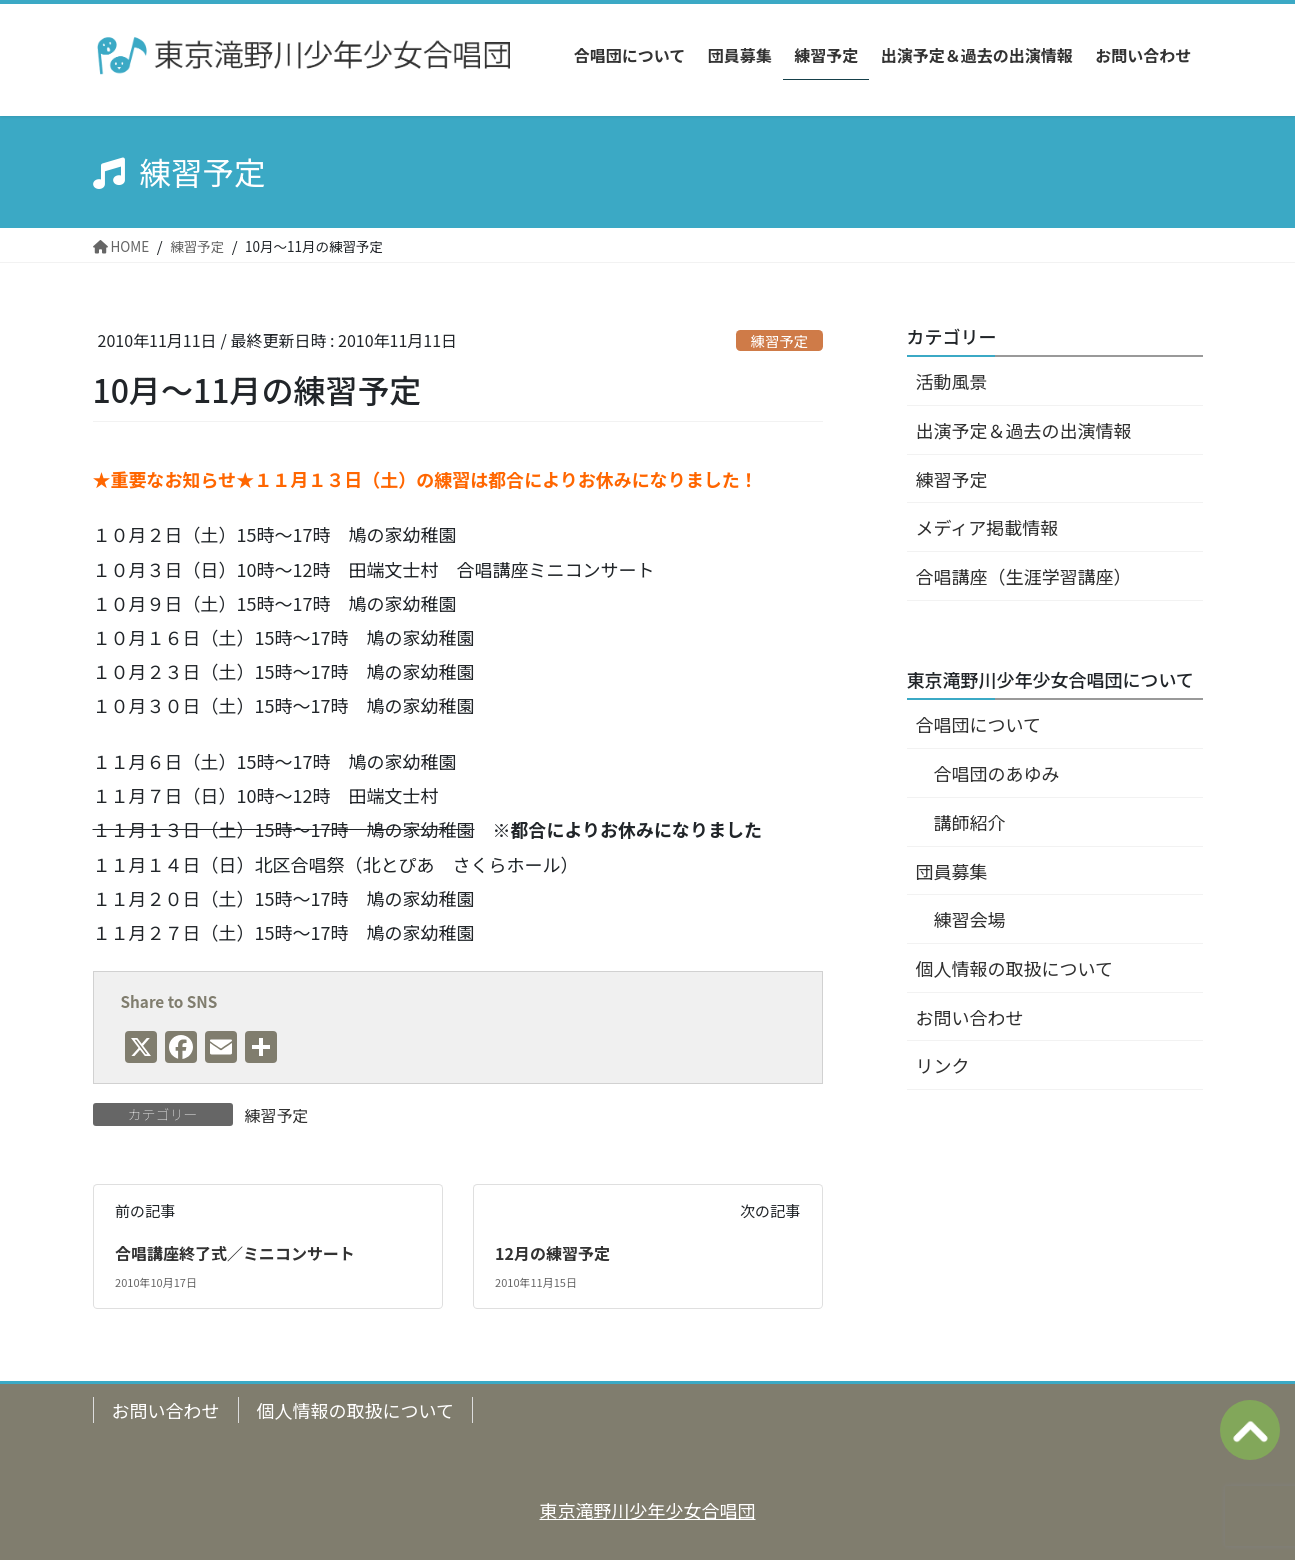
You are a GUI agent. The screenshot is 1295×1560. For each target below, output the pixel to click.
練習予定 (780, 340)
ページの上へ (1250, 1430)
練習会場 (970, 919)
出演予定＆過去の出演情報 (1024, 430)
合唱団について (978, 724)
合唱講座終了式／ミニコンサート (235, 1253)
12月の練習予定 (552, 1253)
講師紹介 (970, 822)
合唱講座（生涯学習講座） (1024, 576)
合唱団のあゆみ (997, 773)
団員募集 (952, 871)
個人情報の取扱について (1014, 968)
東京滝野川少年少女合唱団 (648, 1510)
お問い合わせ (970, 1017)
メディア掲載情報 (987, 527)
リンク (943, 1065)
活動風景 (952, 381)
